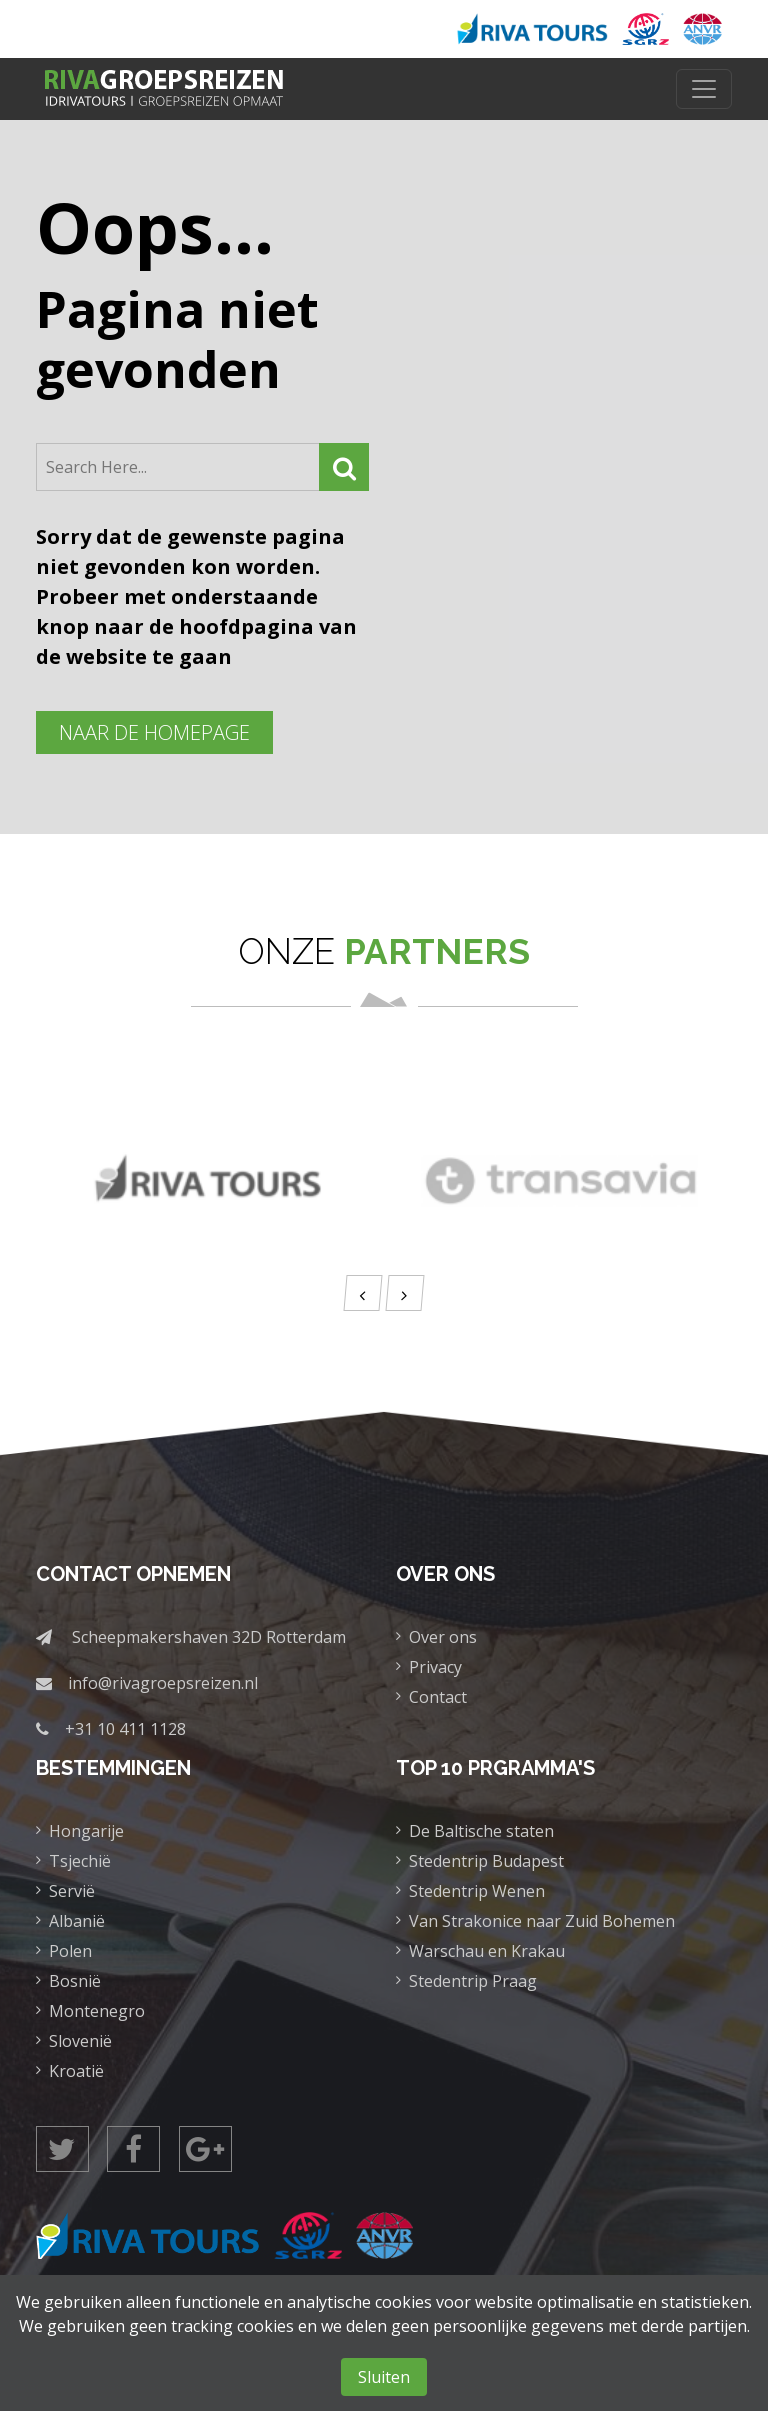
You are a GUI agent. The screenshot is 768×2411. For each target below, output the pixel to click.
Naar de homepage (154, 732)
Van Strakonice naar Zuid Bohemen (542, 1921)
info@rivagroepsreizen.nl (163, 1683)
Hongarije (86, 1831)
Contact (438, 1697)
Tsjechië (80, 1861)
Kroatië (76, 2071)
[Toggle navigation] (704, 89)
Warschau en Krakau (487, 1951)
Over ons (443, 1637)
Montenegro (97, 2011)
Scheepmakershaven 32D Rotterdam (209, 1637)
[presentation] (362, 1293)
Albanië (77, 1921)
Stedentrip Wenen (477, 1891)
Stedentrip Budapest (486, 1861)
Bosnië (75, 1981)
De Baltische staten (481, 1831)
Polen (70, 1951)
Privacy (435, 1667)
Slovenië (80, 2041)
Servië (72, 1891)
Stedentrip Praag (473, 1981)
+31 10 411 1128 (125, 1729)
